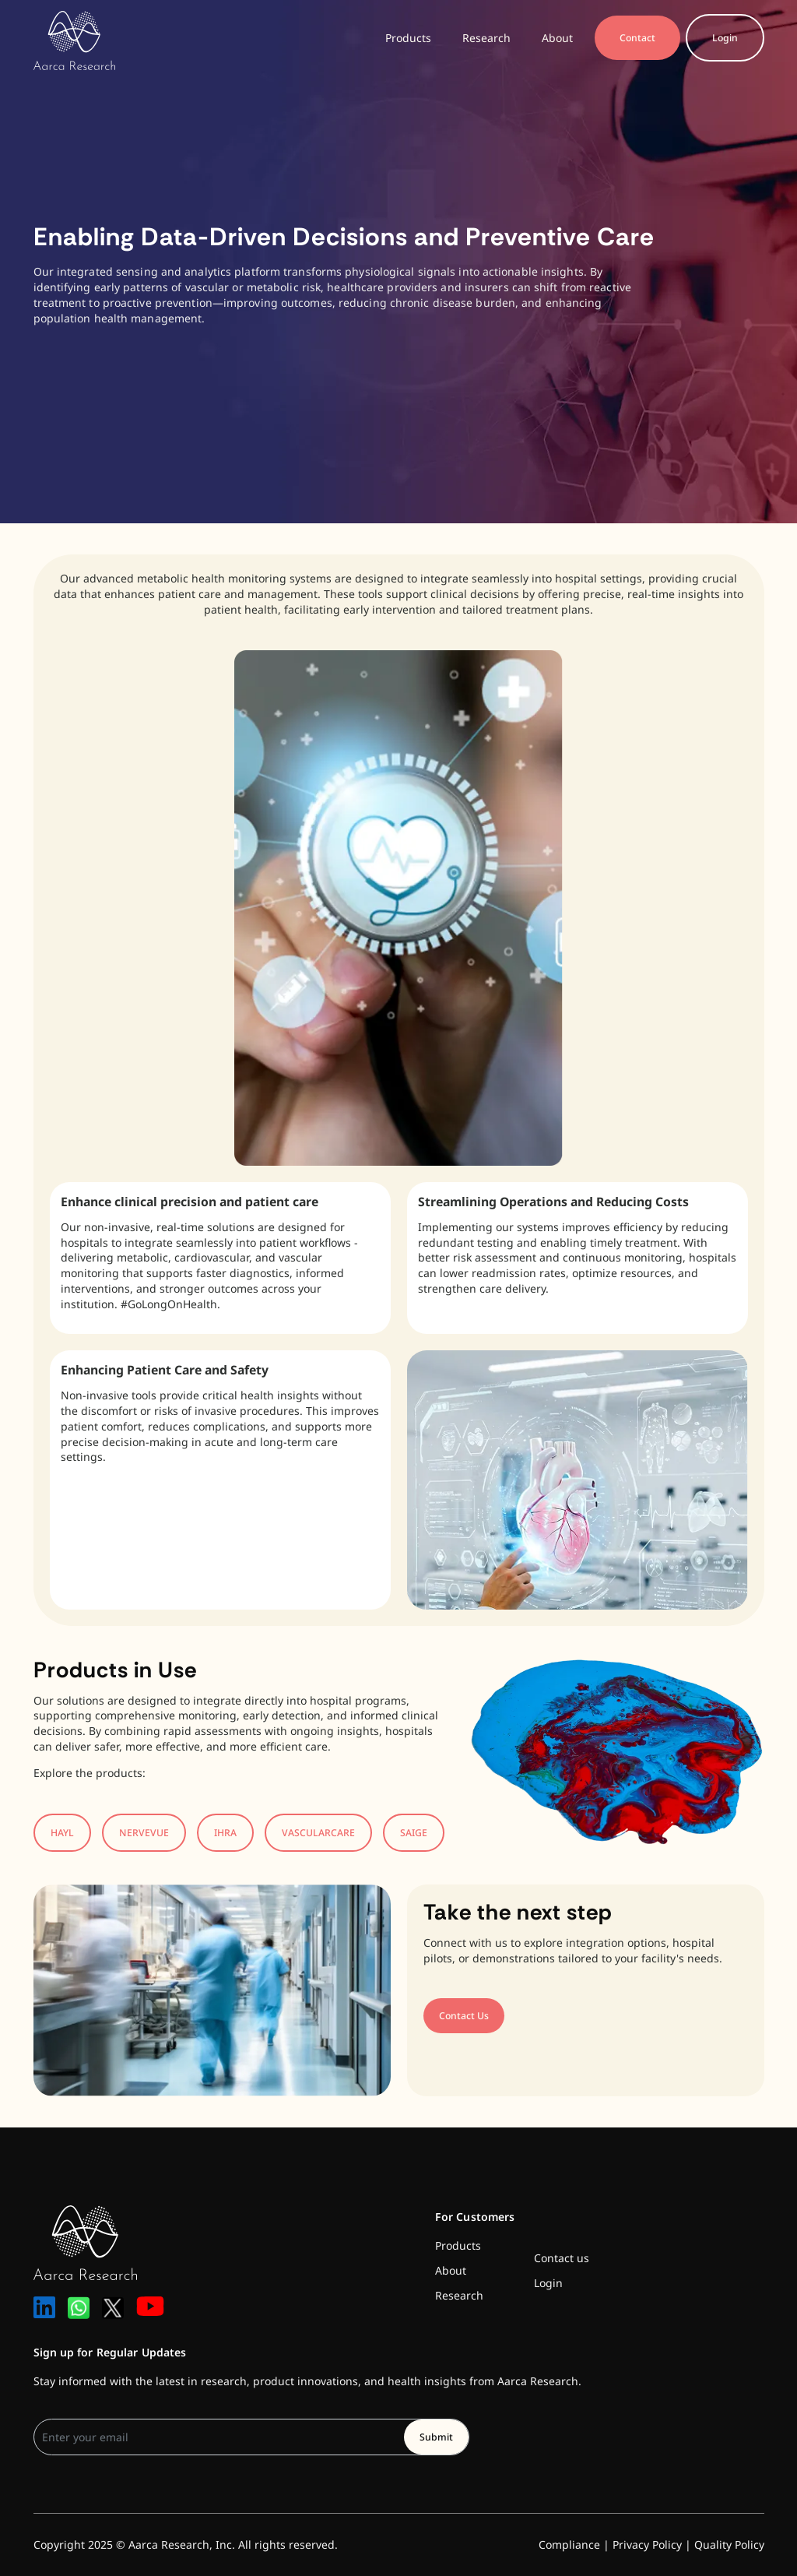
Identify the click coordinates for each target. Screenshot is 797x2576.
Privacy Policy (647, 2544)
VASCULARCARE (318, 1832)
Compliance (569, 2544)
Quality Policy (729, 2544)
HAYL (62, 1832)
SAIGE (413, 1832)
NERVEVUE (144, 1832)
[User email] (219, 2437)
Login (725, 37)
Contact (637, 37)
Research (486, 37)
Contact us (561, 2257)
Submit (436, 2437)
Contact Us (464, 2015)
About (557, 37)
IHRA (225, 1832)
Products (408, 37)
